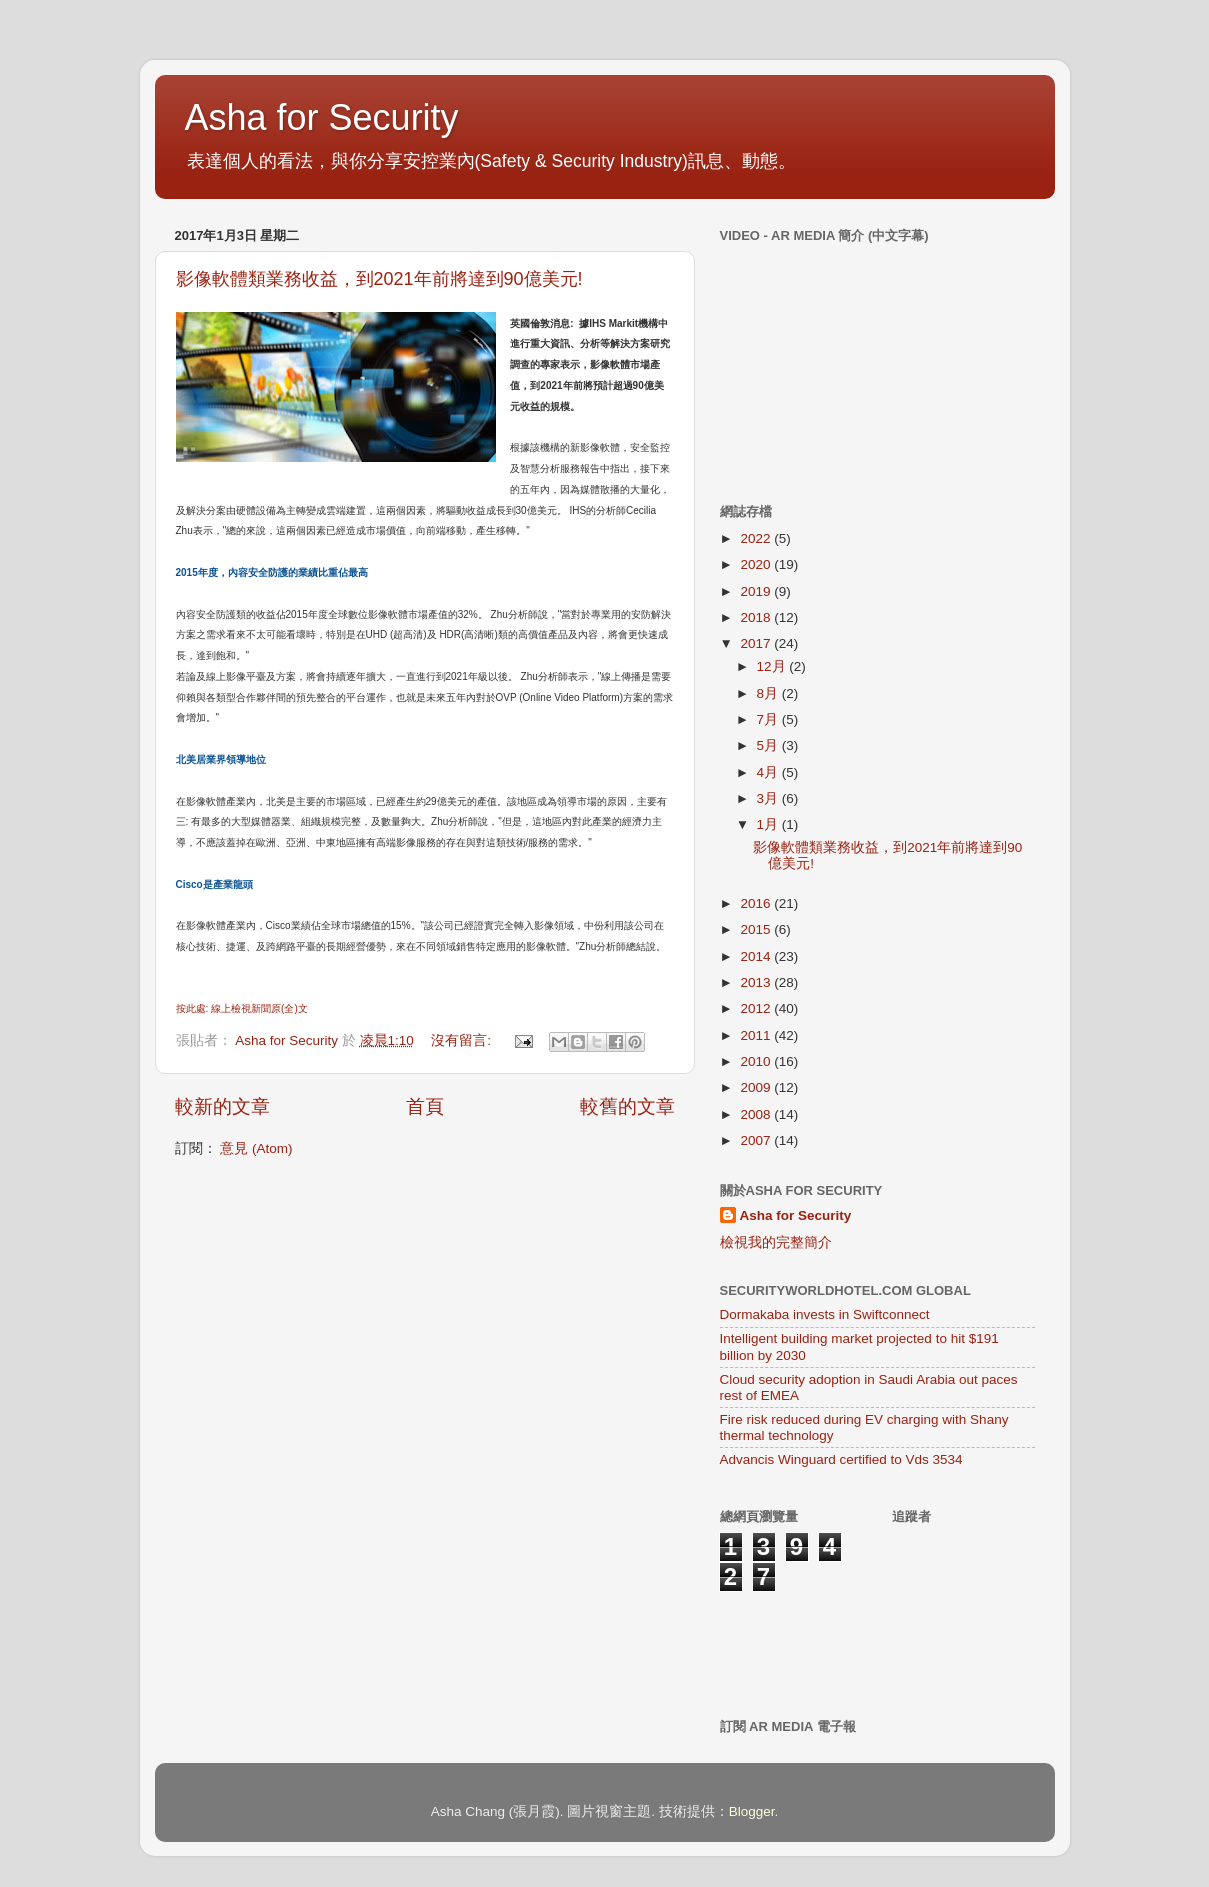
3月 (769, 798)
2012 (757, 1008)
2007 (757, 1140)
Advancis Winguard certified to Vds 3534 (841, 1459)
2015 (757, 929)
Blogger (752, 1811)
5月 (769, 745)
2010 (757, 1061)
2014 (757, 956)
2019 (757, 591)
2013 (757, 982)
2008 (757, 1114)
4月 (769, 772)
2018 (757, 617)
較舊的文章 (627, 1106)
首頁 (425, 1106)
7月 (769, 719)
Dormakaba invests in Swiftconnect (825, 1314)
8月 (769, 693)
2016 (757, 903)
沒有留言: (463, 1040)
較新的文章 (222, 1106)
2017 (757, 643)
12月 (773, 666)
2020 (757, 564)
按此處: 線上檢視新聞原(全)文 (242, 1008)
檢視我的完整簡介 (776, 1242)
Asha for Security (322, 117)
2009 (757, 1087)
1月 (769, 824)
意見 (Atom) (256, 1148)
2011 (757, 1035)
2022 (757, 538)
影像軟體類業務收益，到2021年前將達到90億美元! (379, 279)
